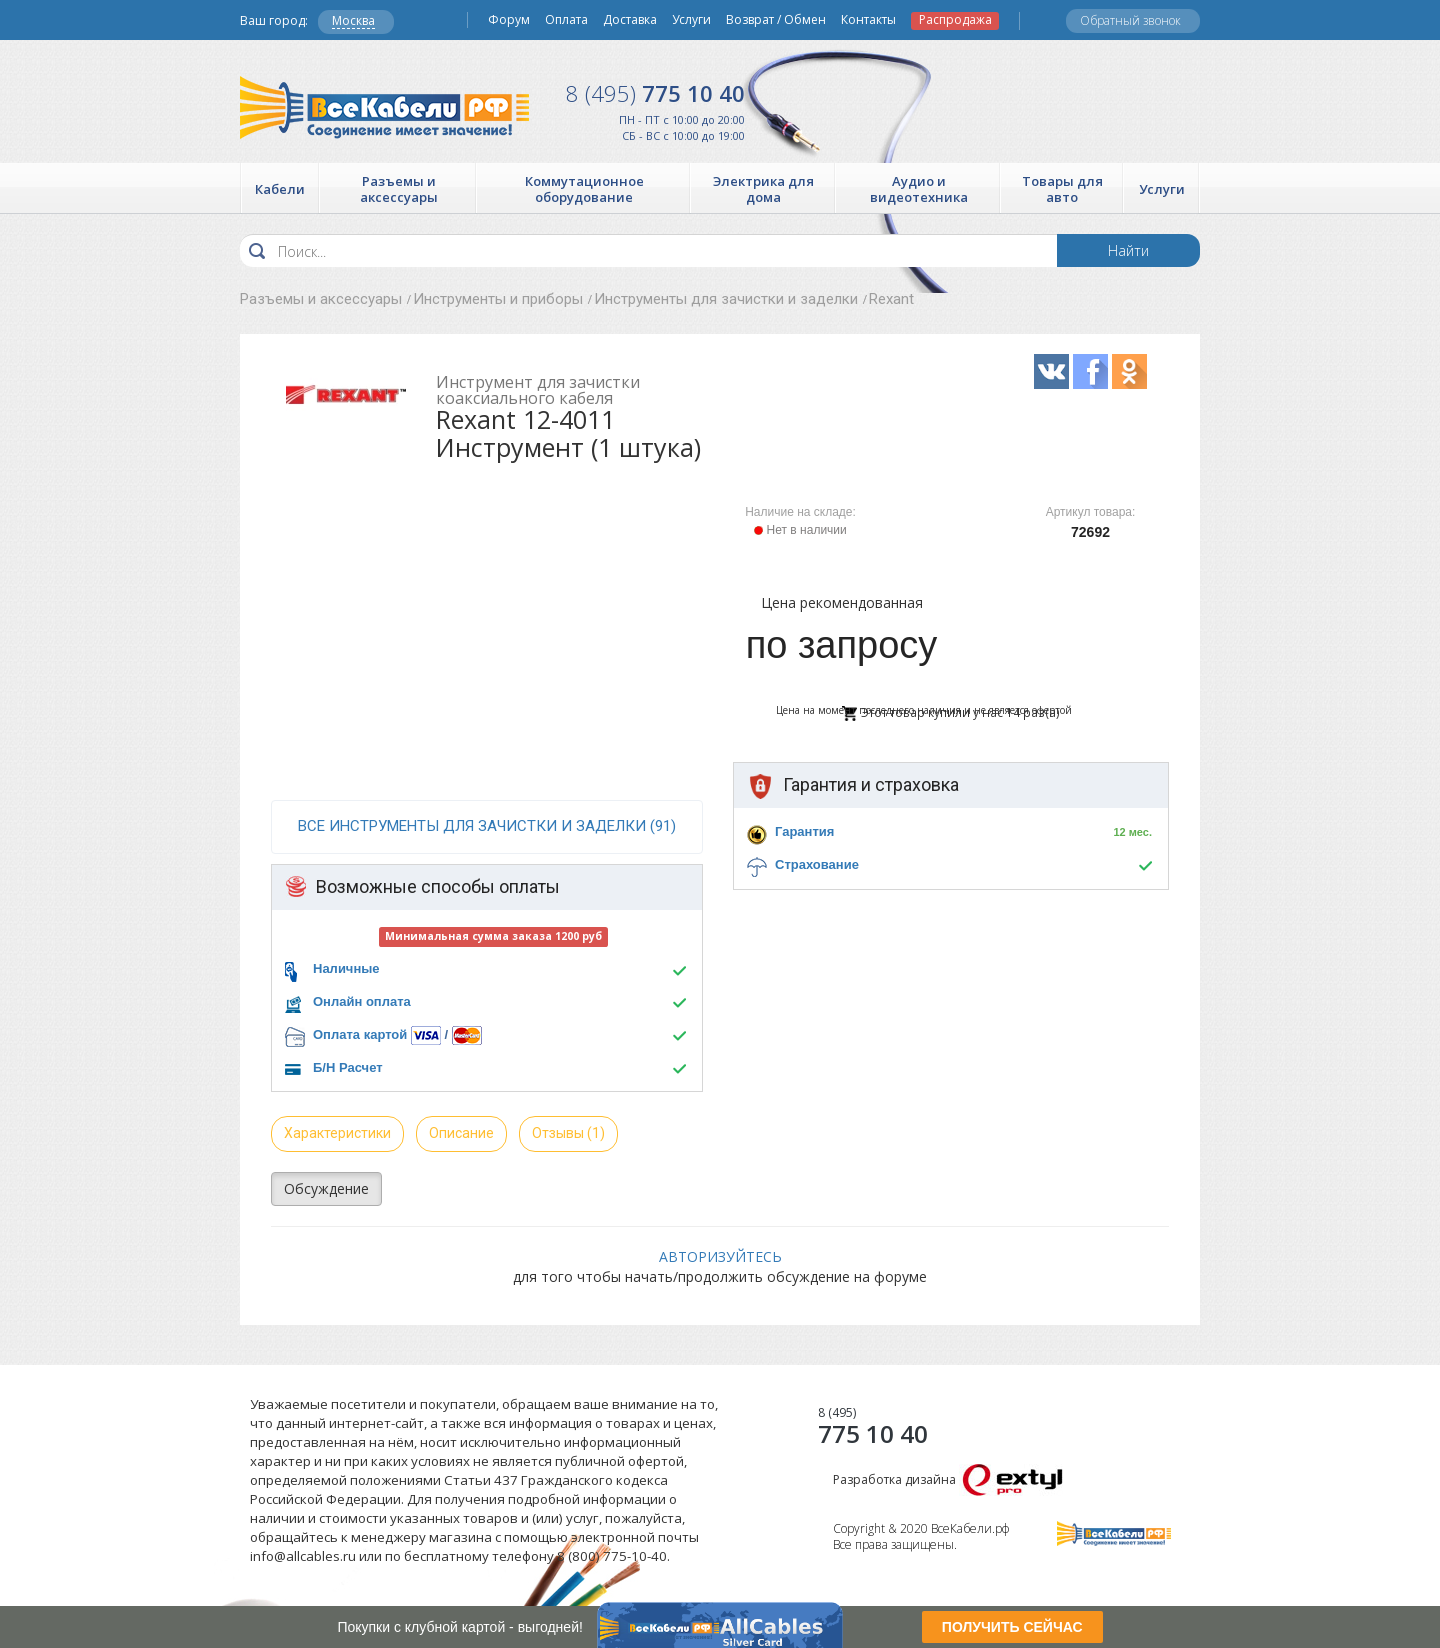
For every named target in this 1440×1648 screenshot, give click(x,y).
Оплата (566, 20)
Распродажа (955, 20)
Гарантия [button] (804, 831)
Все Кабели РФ (384, 107)
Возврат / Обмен (776, 20)
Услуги (691, 20)
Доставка (630, 20)
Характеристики (337, 1133)
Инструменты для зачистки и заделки (726, 299)
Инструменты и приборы (498, 299)
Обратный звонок (1130, 20)
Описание (461, 1133)
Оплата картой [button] (360, 1034)
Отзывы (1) (568, 1133)
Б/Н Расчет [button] (348, 1067)
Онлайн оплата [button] (362, 1001)
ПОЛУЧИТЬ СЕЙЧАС (1012, 1627)
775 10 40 (655, 93)
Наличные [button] (346, 968)
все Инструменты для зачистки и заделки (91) (487, 826)
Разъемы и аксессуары (321, 299)
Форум (509, 20)
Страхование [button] (817, 864)
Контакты (868, 20)
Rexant (891, 299)
